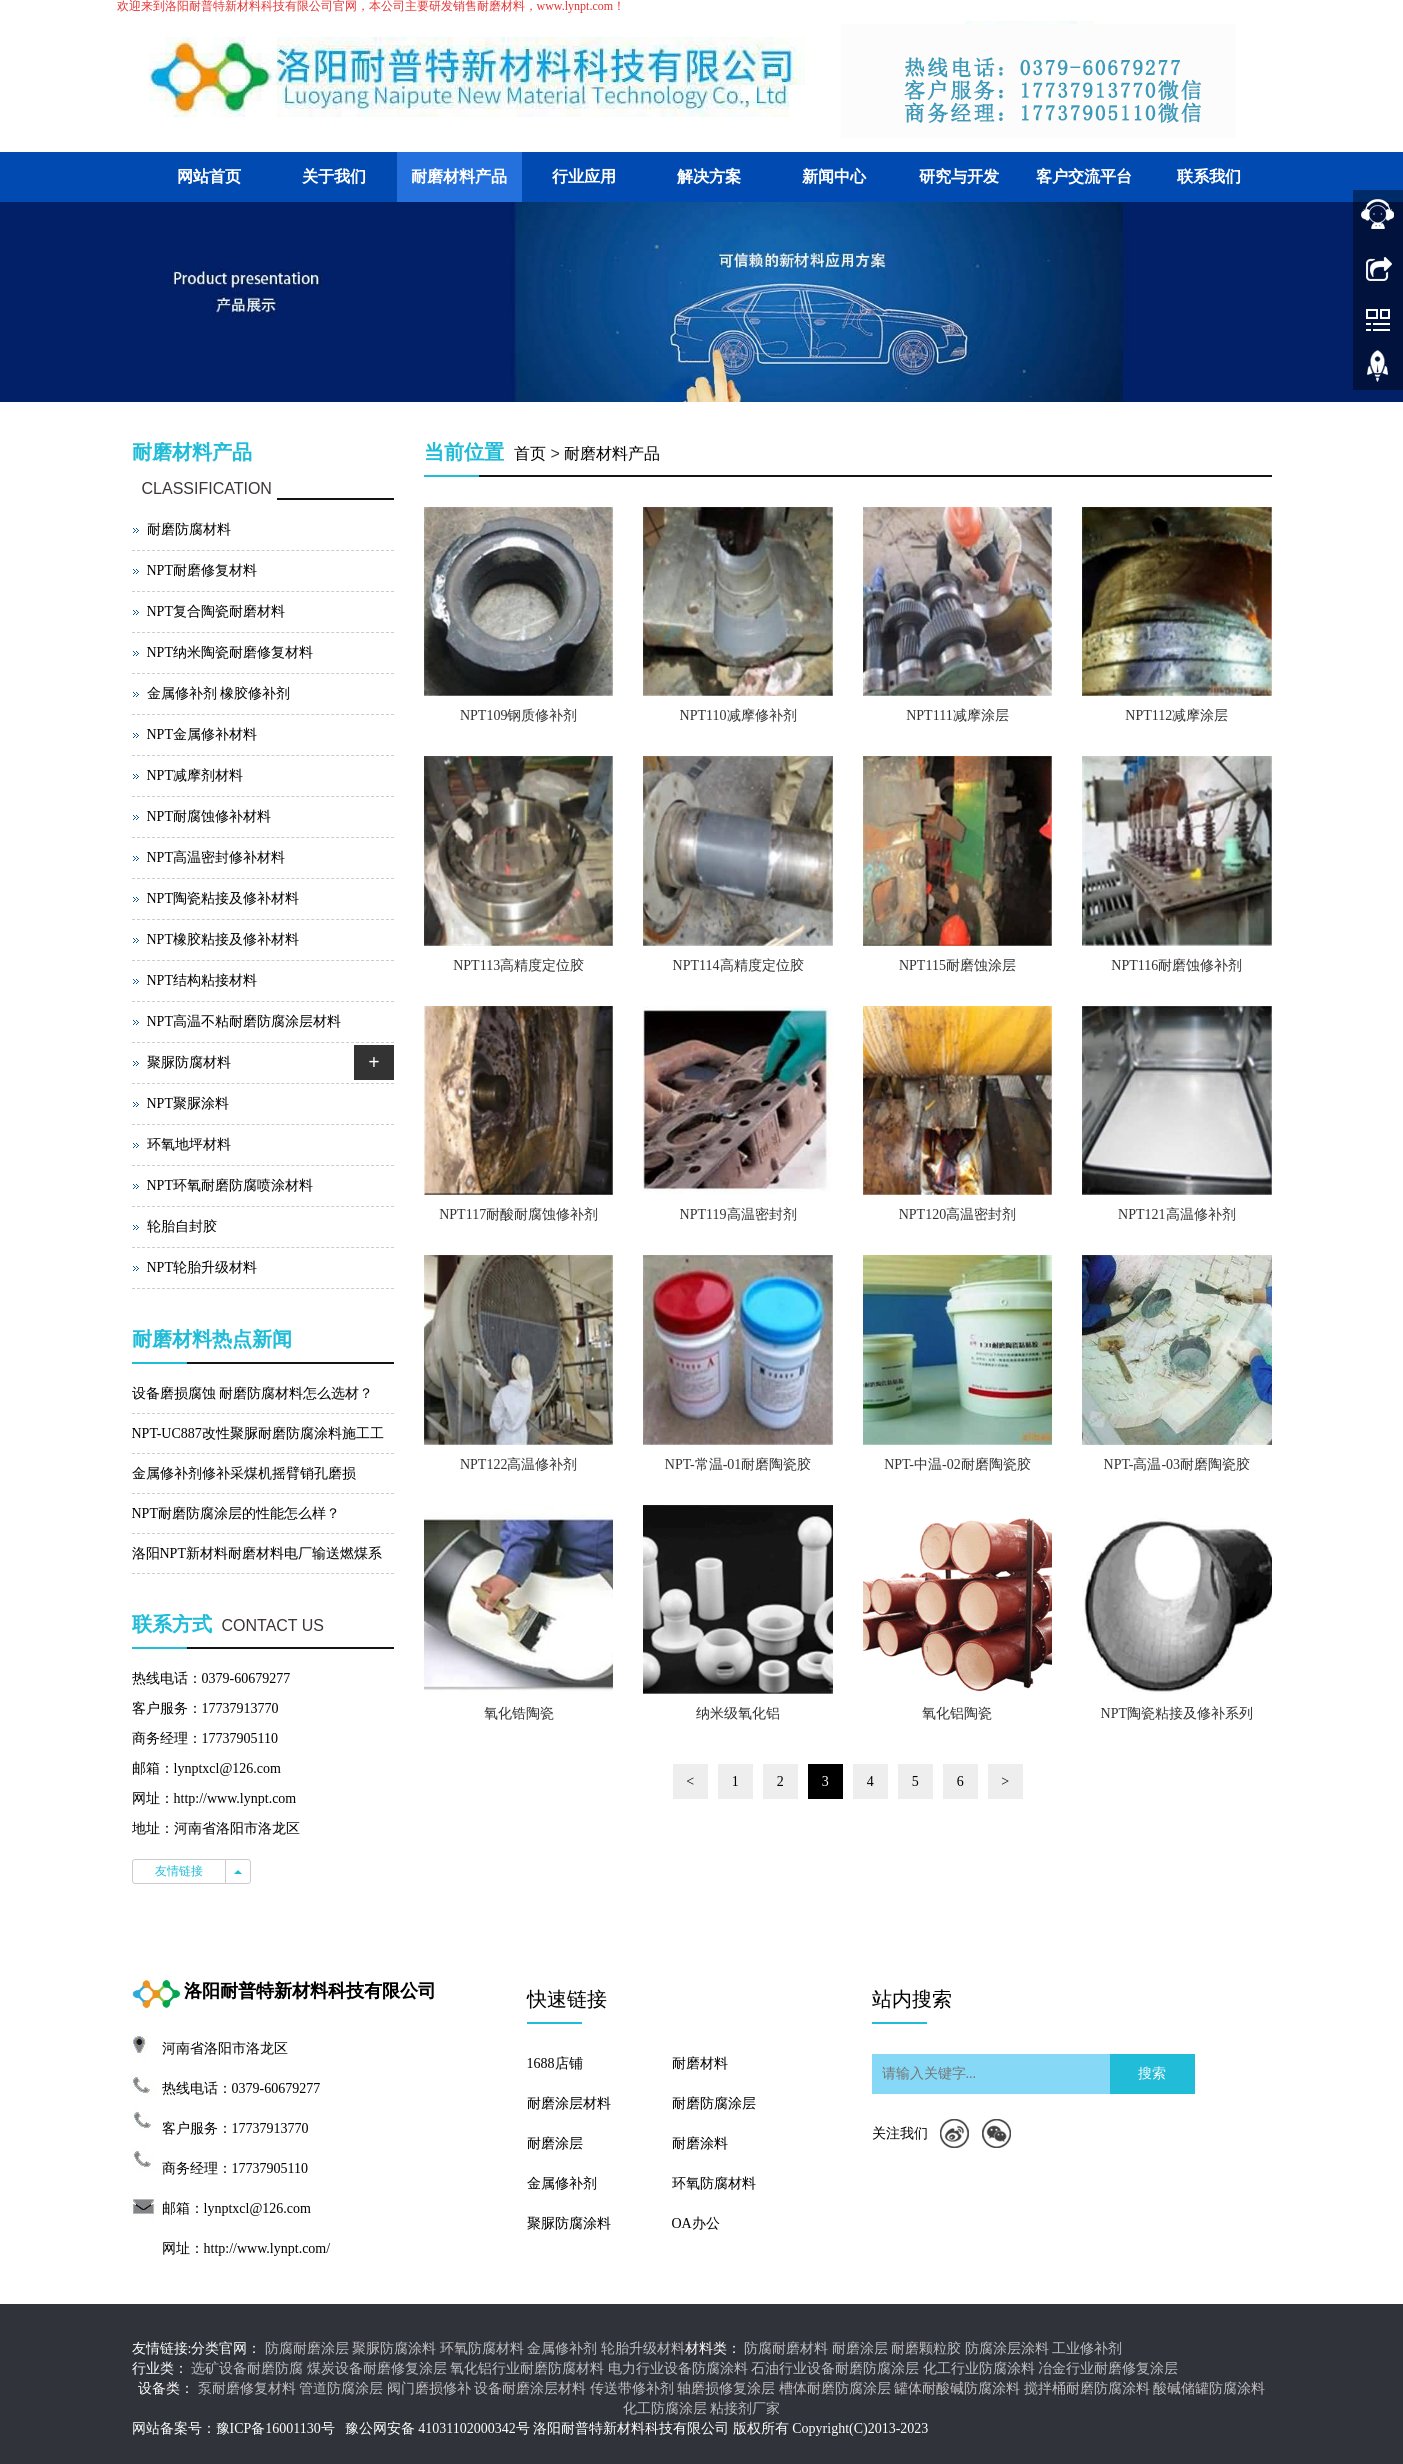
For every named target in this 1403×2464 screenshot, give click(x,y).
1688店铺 (555, 2063)
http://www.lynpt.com (235, 1798)
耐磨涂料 (700, 2143)
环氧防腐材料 (714, 2183)
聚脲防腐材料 (189, 1062)
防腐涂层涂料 (1007, 2348)
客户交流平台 (1084, 176)
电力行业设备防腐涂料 (678, 2368)
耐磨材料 (700, 2063)
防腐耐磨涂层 (307, 2348)
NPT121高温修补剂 (1176, 1214)
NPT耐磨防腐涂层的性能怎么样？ (236, 1513)
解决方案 (709, 176)
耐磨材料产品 (459, 176)
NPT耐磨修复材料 (202, 570)
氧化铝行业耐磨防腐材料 (527, 2368)
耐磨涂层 (555, 2143)
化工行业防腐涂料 (979, 2368)
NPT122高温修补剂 (518, 1464)
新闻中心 (834, 176)
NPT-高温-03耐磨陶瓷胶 (1177, 1464)
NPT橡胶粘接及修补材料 (223, 939)
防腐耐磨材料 (786, 2348)
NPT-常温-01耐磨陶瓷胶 (738, 1464)
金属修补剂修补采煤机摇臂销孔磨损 (244, 1473)
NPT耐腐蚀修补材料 (209, 816)
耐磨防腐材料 (189, 529)
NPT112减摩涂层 (1176, 715)
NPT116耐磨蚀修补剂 (1176, 965)
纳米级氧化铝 (738, 1713)
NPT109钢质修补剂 (518, 715)
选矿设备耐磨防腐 (247, 2368)
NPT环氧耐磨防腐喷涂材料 (230, 1185)
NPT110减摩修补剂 (738, 715)
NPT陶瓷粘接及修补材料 (223, 898)
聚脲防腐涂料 (569, 2223)
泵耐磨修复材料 (247, 2388)
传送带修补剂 (632, 2388)
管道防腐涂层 (341, 2388)
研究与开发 (959, 176)
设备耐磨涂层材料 (530, 2388)
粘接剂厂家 (745, 2408)
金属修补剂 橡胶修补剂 (219, 693)
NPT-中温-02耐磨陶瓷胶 (957, 1464)
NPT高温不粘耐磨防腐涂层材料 (244, 1021)
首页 (530, 453)
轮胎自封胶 (182, 1226)
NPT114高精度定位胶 (738, 965)
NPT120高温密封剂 (957, 1214)
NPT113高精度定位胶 (518, 965)
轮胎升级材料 (643, 2348)
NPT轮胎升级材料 (202, 1267)
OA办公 (696, 2223)
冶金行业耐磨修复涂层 (1108, 2368)
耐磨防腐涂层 (714, 2103)
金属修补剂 (562, 2183)
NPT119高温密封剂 (738, 1214)
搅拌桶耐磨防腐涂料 (1087, 2388)
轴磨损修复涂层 (726, 2388)
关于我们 (334, 176)
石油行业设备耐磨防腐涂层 (835, 2368)
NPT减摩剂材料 (195, 775)
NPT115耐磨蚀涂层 (957, 965)
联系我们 (1209, 176)
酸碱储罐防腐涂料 (1209, 2388)
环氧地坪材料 (189, 1144)
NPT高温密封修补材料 (216, 857)
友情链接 (179, 1871)
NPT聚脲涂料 (188, 1103)
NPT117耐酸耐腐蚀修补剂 (518, 1214)
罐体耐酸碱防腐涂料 (957, 2388)
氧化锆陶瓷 (519, 1713)
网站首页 (209, 176)
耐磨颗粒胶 (926, 2348)
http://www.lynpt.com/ (267, 2248)
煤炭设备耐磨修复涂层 (377, 2368)
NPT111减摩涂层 (957, 715)
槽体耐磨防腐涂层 (835, 2388)
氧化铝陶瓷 (957, 1713)
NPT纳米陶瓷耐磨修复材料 (230, 652)
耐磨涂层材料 (569, 2103)
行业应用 (584, 176)
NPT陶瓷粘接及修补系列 (1177, 1713)
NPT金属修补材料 (202, 734)
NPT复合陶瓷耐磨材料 (216, 611)
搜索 (1152, 2073)
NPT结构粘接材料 (202, 980)
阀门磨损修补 (429, 2388)
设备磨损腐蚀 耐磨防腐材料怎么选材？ (253, 1393)
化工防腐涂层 (665, 2408)
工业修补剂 (1087, 2348)
